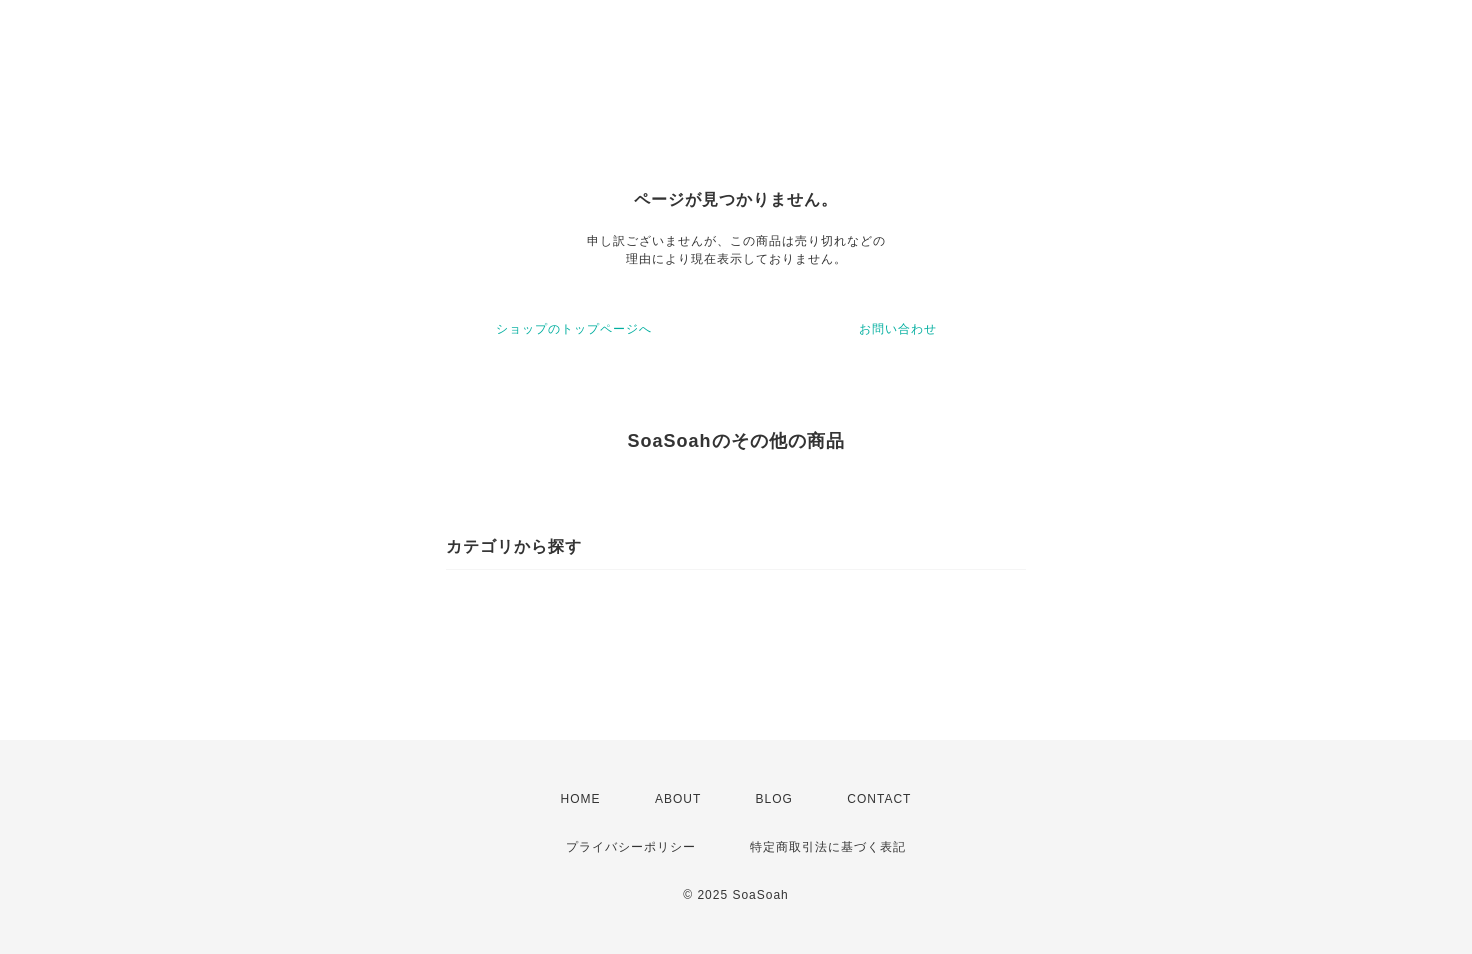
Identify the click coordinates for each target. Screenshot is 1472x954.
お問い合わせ (898, 329)
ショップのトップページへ (574, 329)
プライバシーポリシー (631, 847)
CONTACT (879, 799)
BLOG (774, 799)
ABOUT (678, 799)
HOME (581, 799)
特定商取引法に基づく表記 (828, 847)
